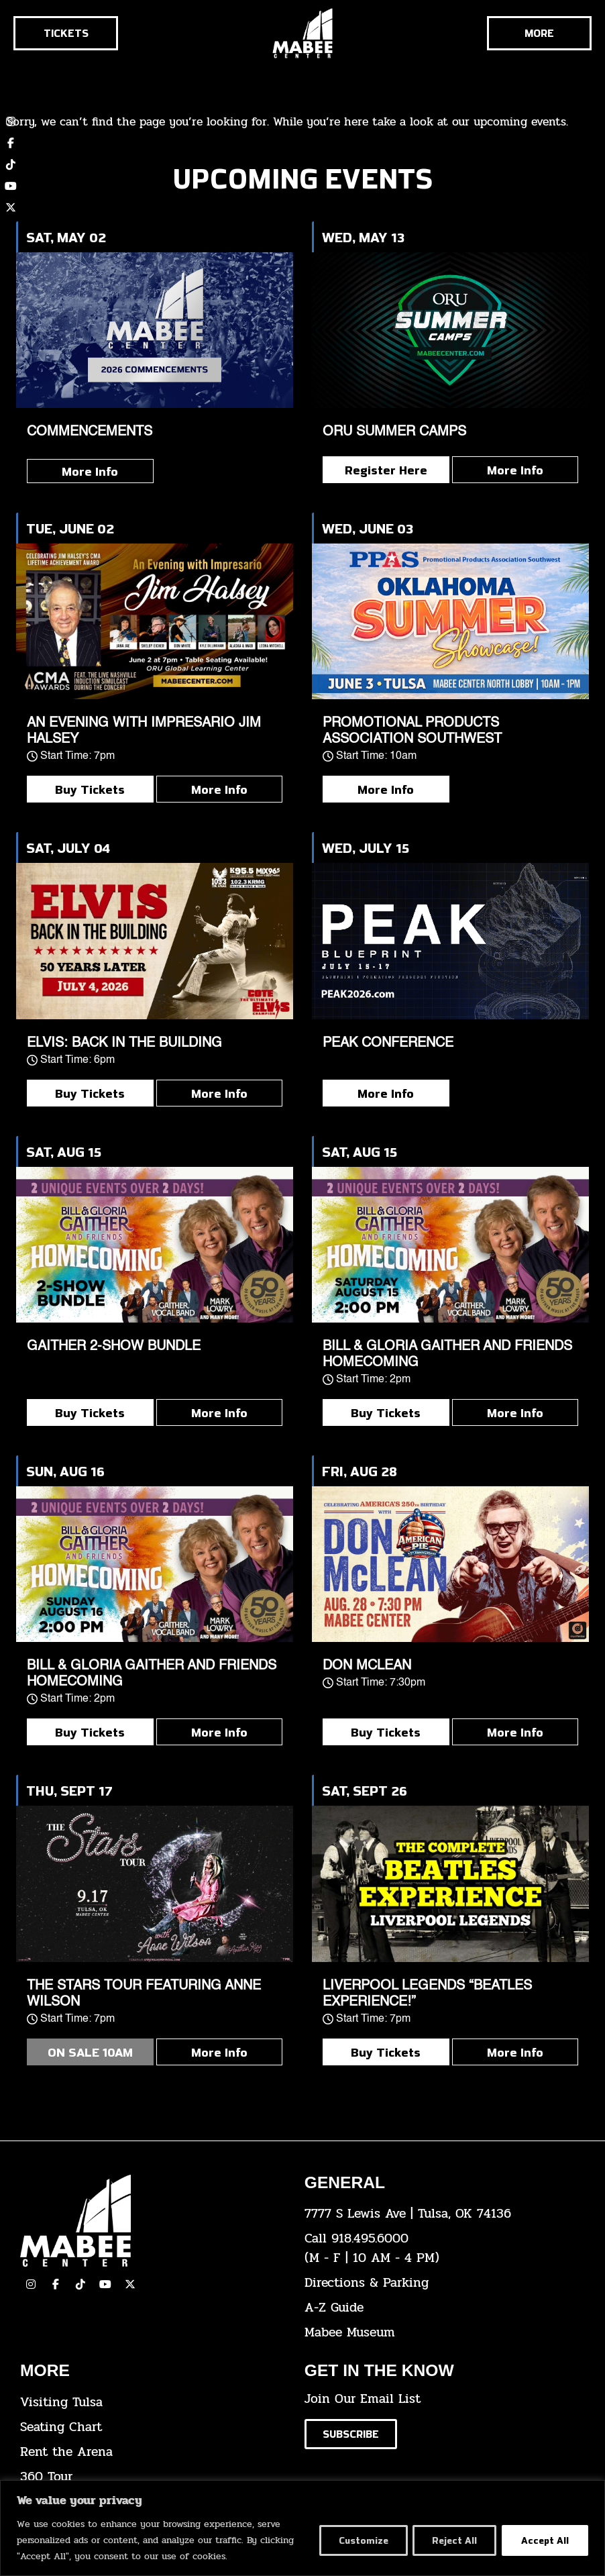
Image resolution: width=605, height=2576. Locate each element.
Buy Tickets (90, 789)
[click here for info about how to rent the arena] (152, 2452)
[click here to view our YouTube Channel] (105, 2284)
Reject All (452, 2540)
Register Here (386, 469)
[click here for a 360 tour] (152, 2477)
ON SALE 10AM (90, 2052)
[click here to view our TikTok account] (10, 164)
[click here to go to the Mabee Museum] (437, 2332)
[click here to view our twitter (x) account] (10, 207)
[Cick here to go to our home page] (152, 2221)
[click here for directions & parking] (437, 2283)
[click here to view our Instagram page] (31, 2284)
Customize (358, 2540)
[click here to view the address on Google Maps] (437, 2214)
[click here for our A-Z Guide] (437, 2308)
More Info (90, 471)
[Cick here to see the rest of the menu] (539, 33)
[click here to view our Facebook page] (10, 143)
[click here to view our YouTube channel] (10, 186)
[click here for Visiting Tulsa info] (152, 2402)
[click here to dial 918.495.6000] (437, 2248)
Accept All (544, 2540)
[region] (302, 2528)
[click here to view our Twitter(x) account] (130, 2284)
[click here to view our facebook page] (55, 2284)
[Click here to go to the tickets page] (65, 33)
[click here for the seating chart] (152, 2427)
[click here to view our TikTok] (80, 2284)
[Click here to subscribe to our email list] (351, 2434)
